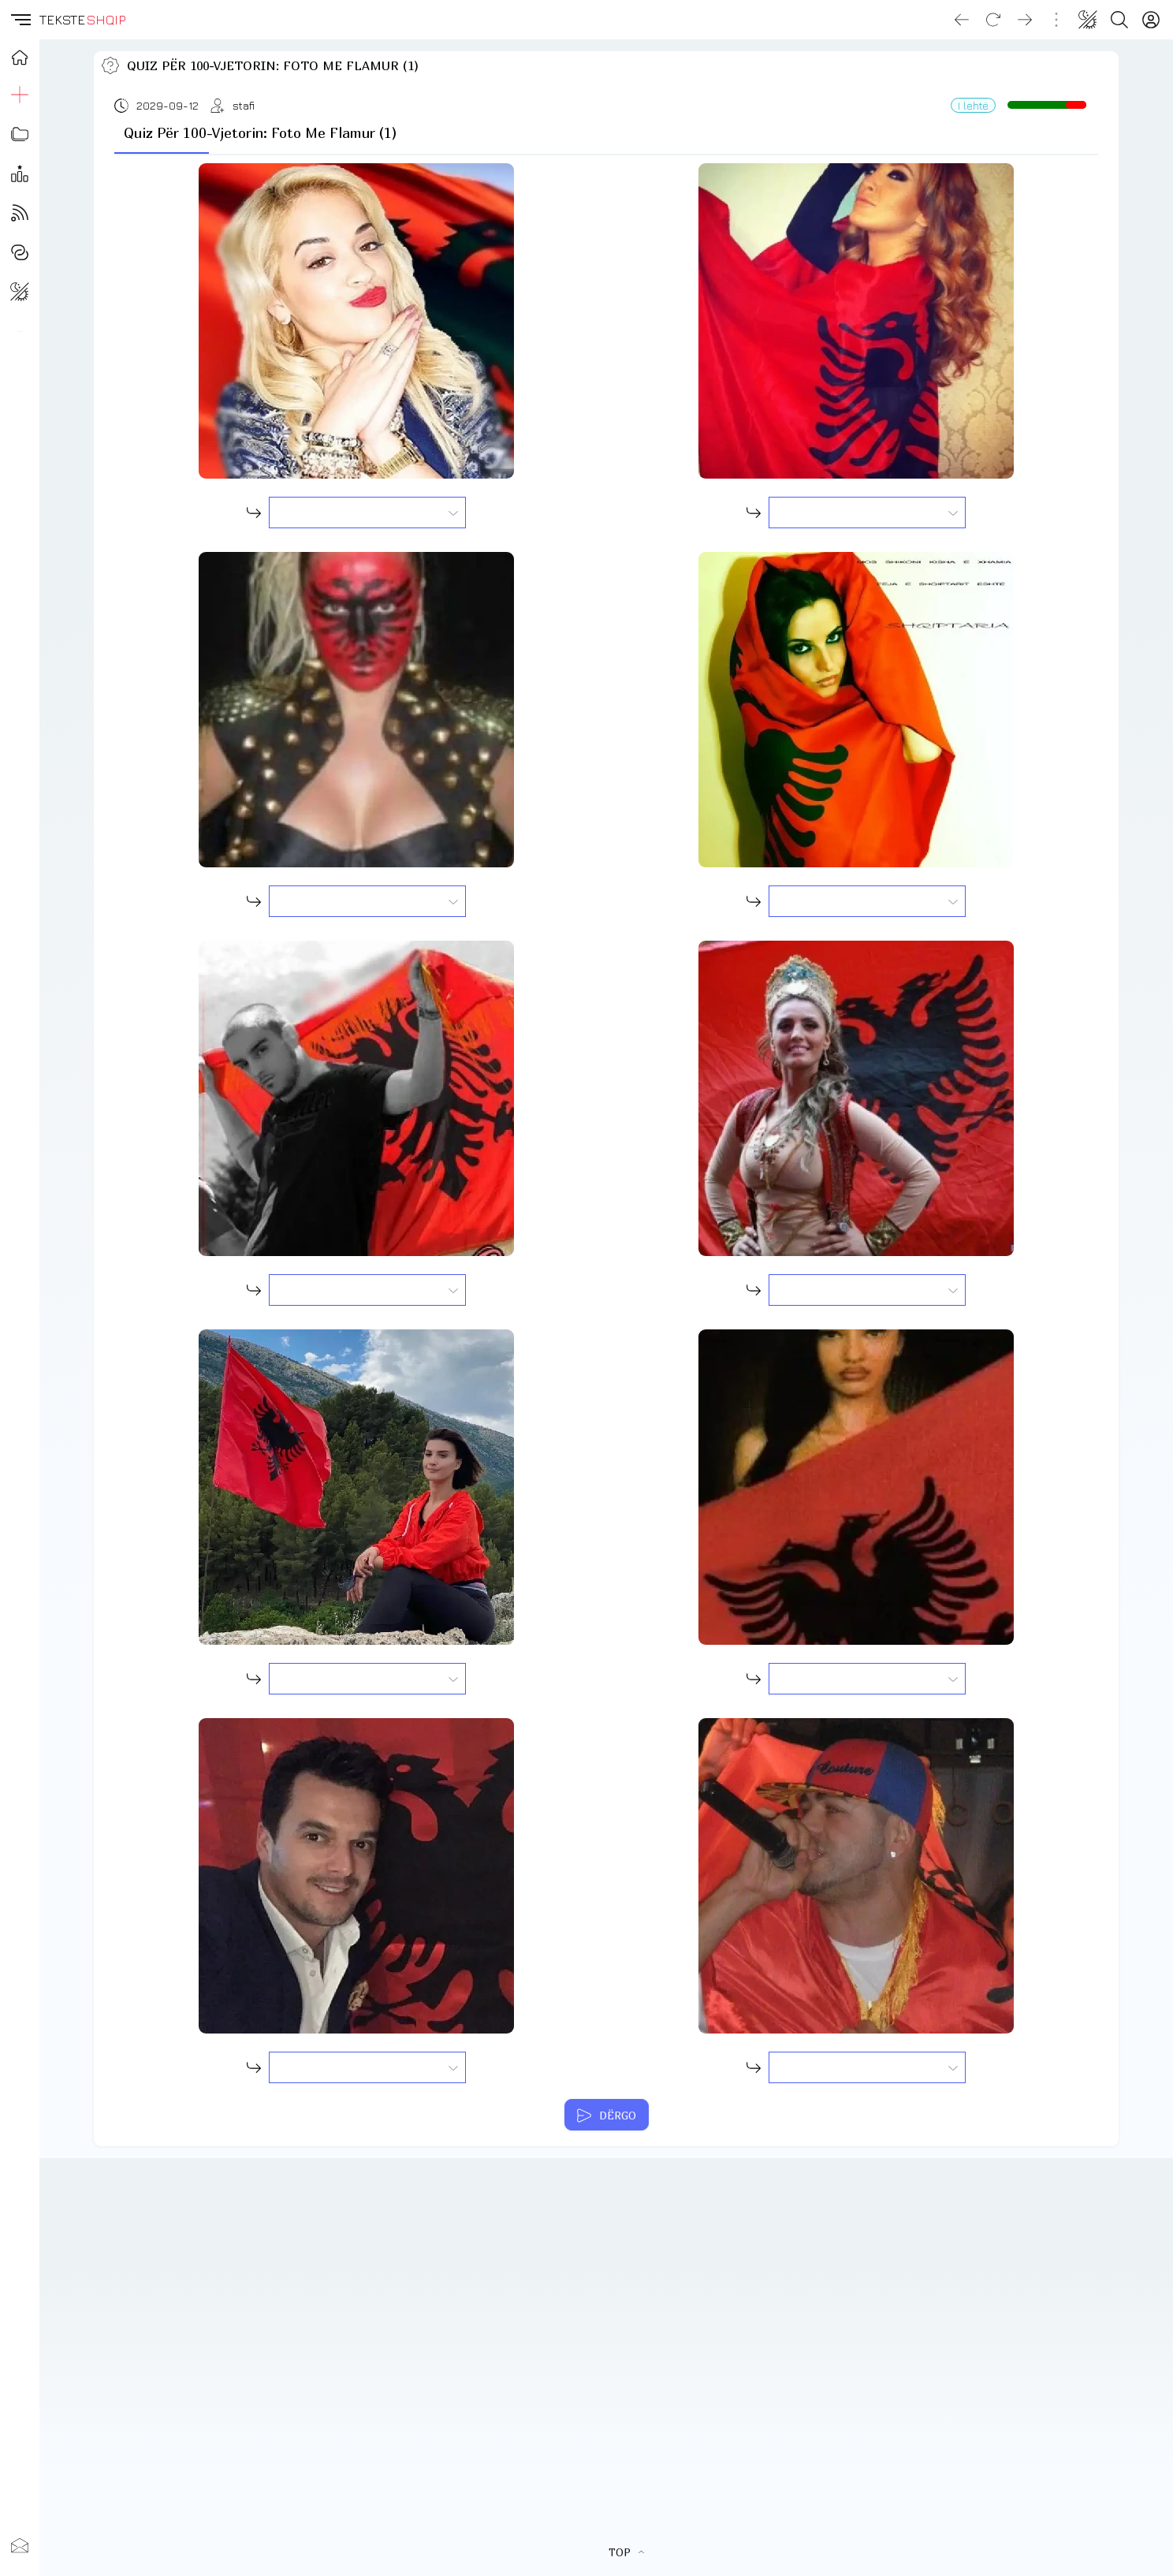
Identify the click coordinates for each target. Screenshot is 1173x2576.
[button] (19, 19)
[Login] (1151, 19)
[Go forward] (1025, 19)
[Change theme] (1088, 19)
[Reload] (993, 19)
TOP (626, 2552)
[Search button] (1119, 19)
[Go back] (962, 19)
